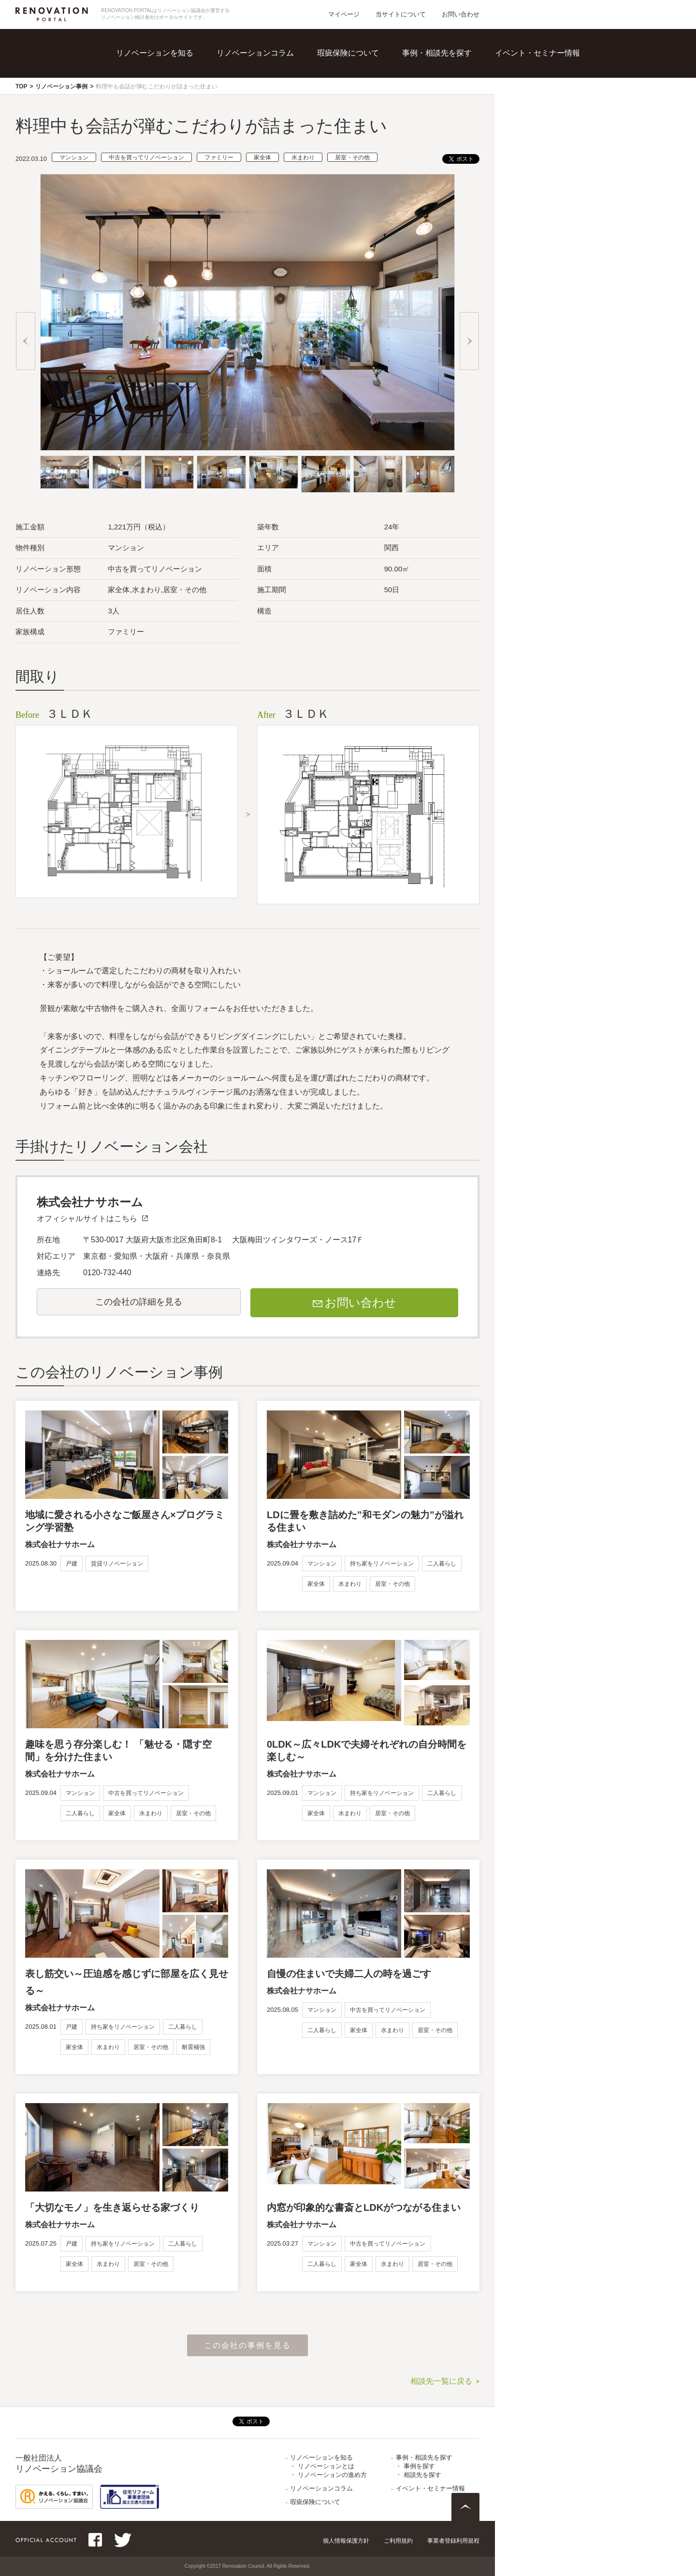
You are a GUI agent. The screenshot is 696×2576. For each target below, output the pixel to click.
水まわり (303, 157)
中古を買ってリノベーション (146, 157)
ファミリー (218, 157)
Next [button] (469, 341)
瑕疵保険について (348, 53)
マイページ (344, 14)
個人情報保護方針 (346, 2540)
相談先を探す (422, 2474)
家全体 (262, 157)
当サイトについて (401, 14)
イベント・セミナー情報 (537, 53)
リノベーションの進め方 (332, 2474)
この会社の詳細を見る (138, 1302)
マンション (73, 157)
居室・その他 (352, 157)
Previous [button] (25, 341)
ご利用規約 (398, 2540)
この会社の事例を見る (247, 2345)
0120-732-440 (107, 1272)
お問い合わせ (460, 14)
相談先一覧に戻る (441, 2381)
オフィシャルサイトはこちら (87, 1218)
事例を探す (419, 2466)
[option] (247, 312)
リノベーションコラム (255, 53)
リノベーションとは (326, 2466)
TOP (21, 86)
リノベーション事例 (61, 86)
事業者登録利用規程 (453, 2540)
